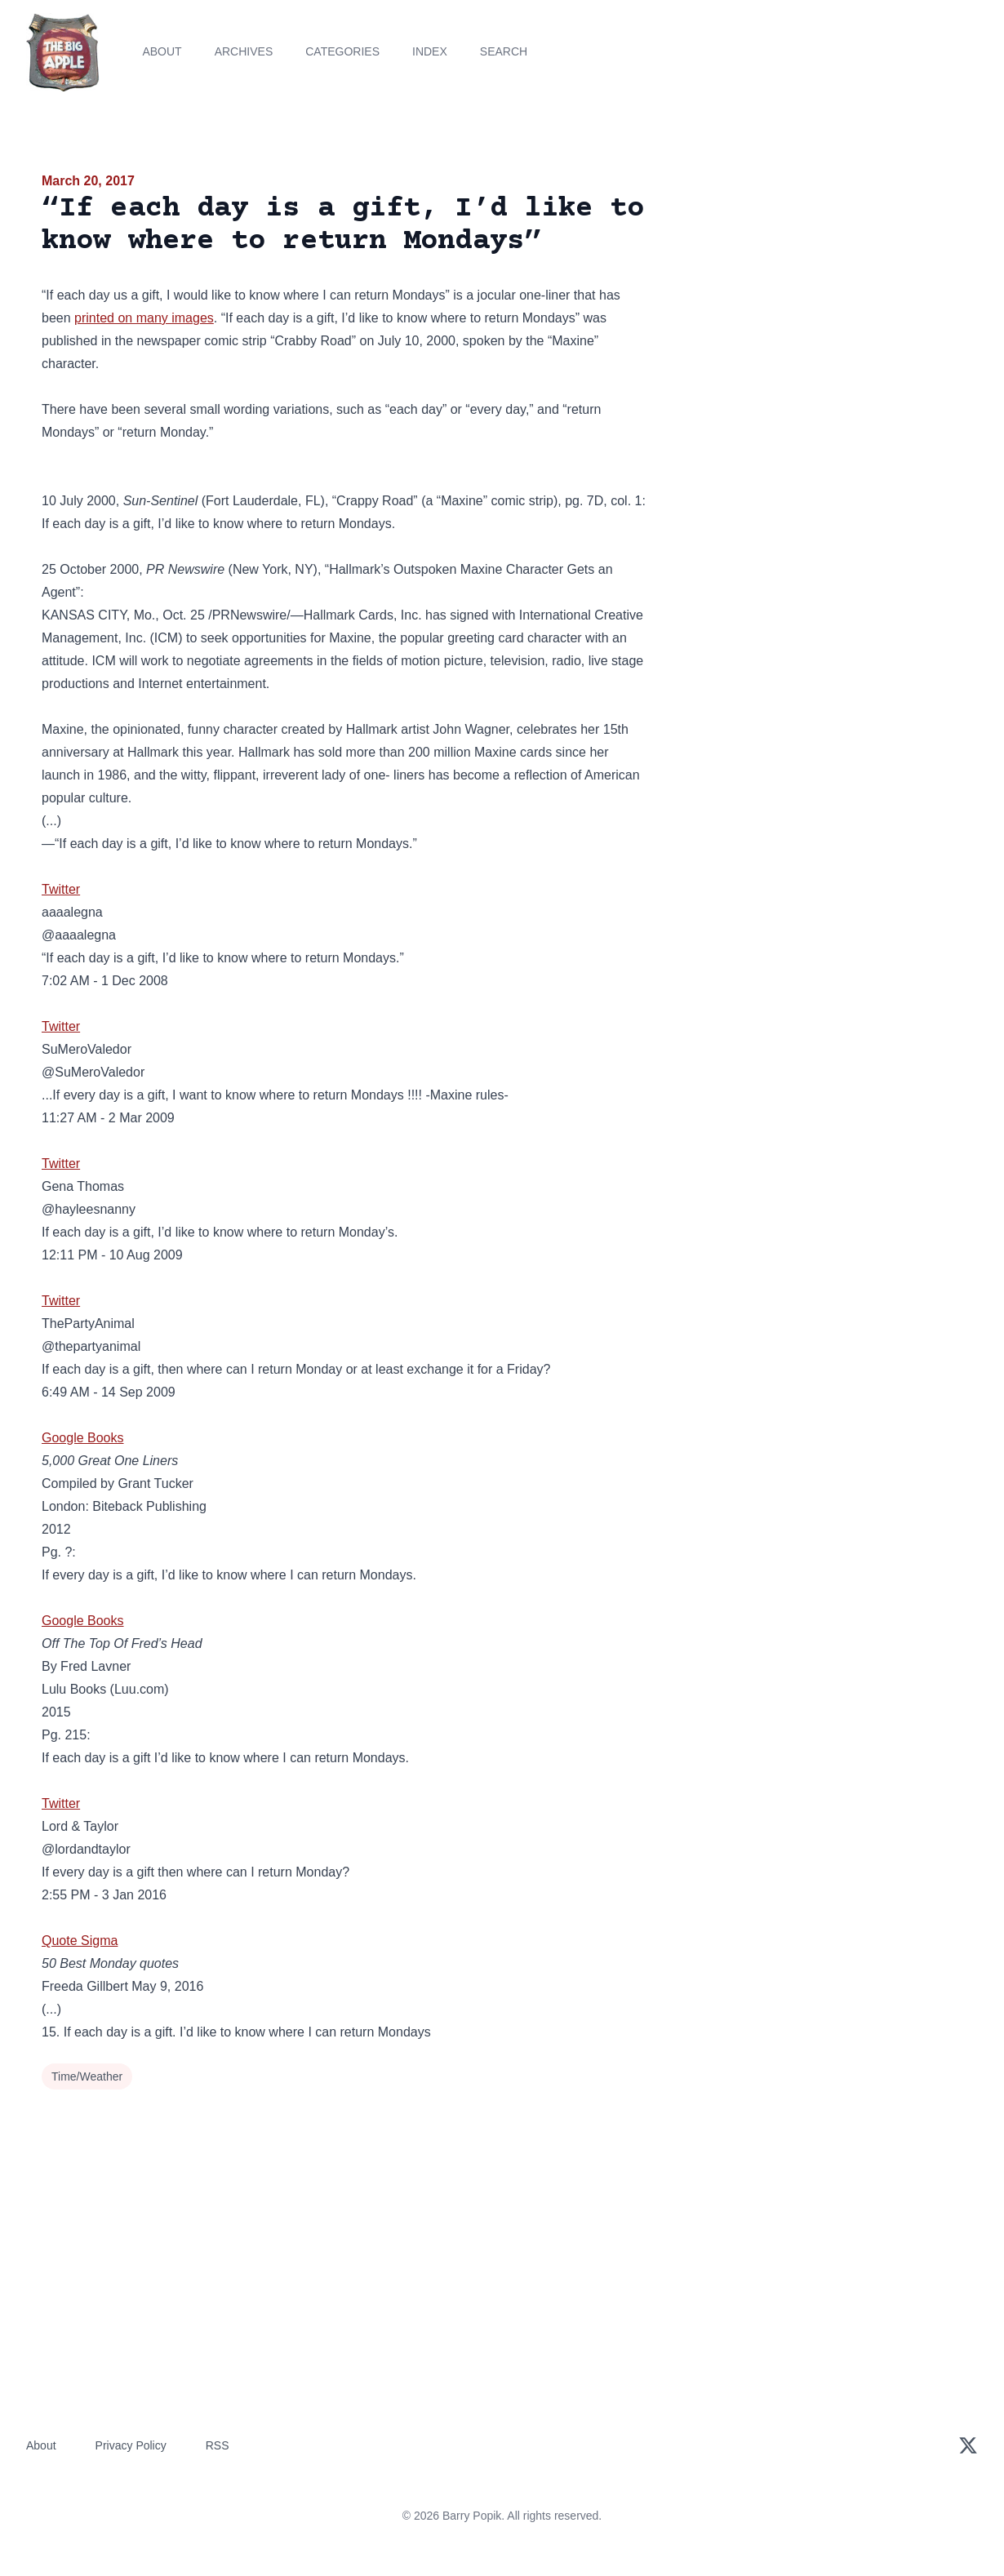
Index (429, 51)
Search (503, 51)
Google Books (83, 1438)
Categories (342, 51)
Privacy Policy (131, 2445)
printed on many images (144, 318)
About (161, 51)
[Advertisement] (815, 297)
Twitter (61, 889)
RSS (217, 2445)
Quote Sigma (80, 1941)
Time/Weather (86, 2076)
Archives (244, 51)
